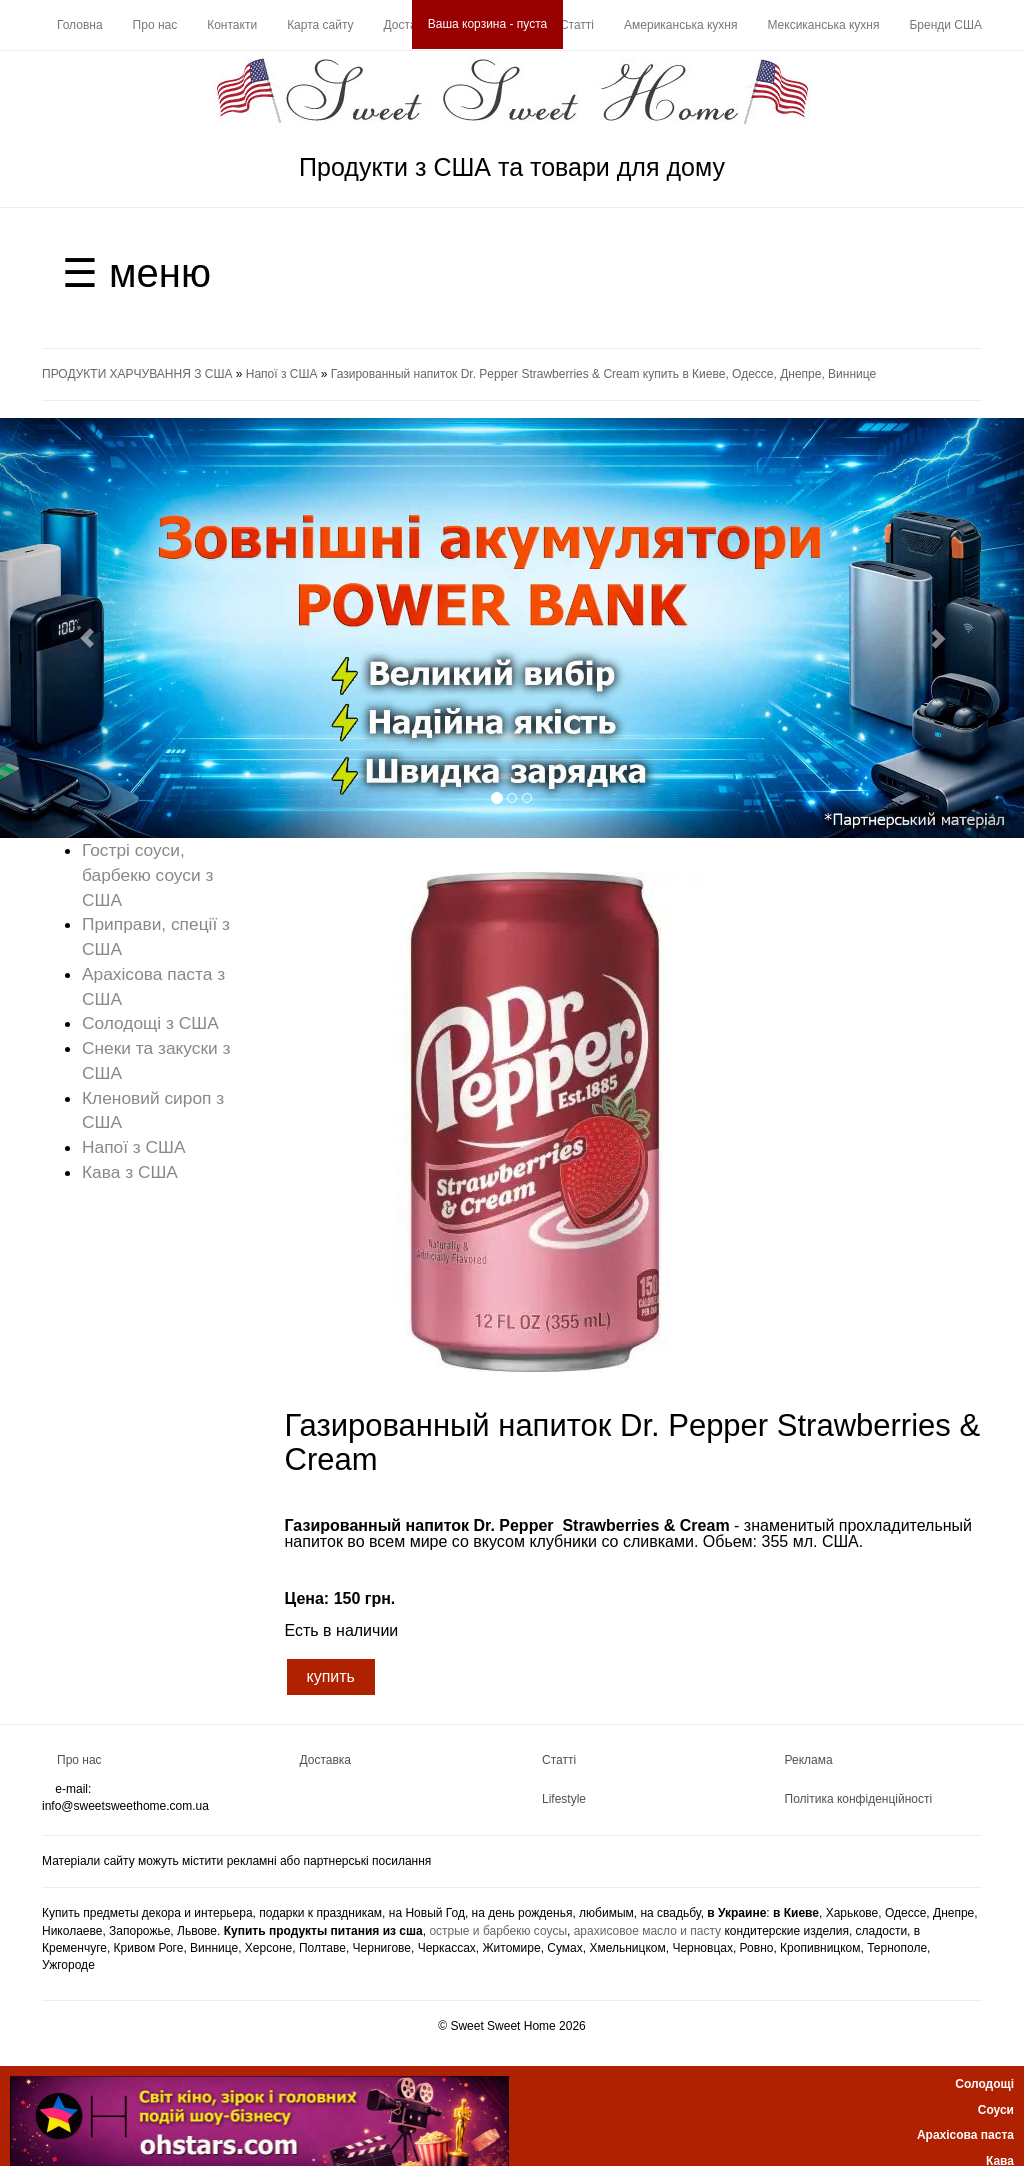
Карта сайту (320, 25)
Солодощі (984, 2084)
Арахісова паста (965, 2135)
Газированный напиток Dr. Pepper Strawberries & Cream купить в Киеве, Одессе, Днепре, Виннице (603, 374)
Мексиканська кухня (823, 25)
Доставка (410, 25)
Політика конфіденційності (859, 1799)
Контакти (232, 25)
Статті (577, 25)
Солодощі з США (150, 1023)
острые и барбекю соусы (498, 1931)
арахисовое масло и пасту (647, 1931)
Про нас (155, 25)
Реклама (809, 1760)
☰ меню (136, 273)
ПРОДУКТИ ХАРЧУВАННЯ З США (137, 374)
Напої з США (282, 374)
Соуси (996, 2110)
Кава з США (130, 1172)
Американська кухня (680, 25)
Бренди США (945, 25)
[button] (77, 628)
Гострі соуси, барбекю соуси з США (147, 875)
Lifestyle (564, 1799)
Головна (80, 25)
